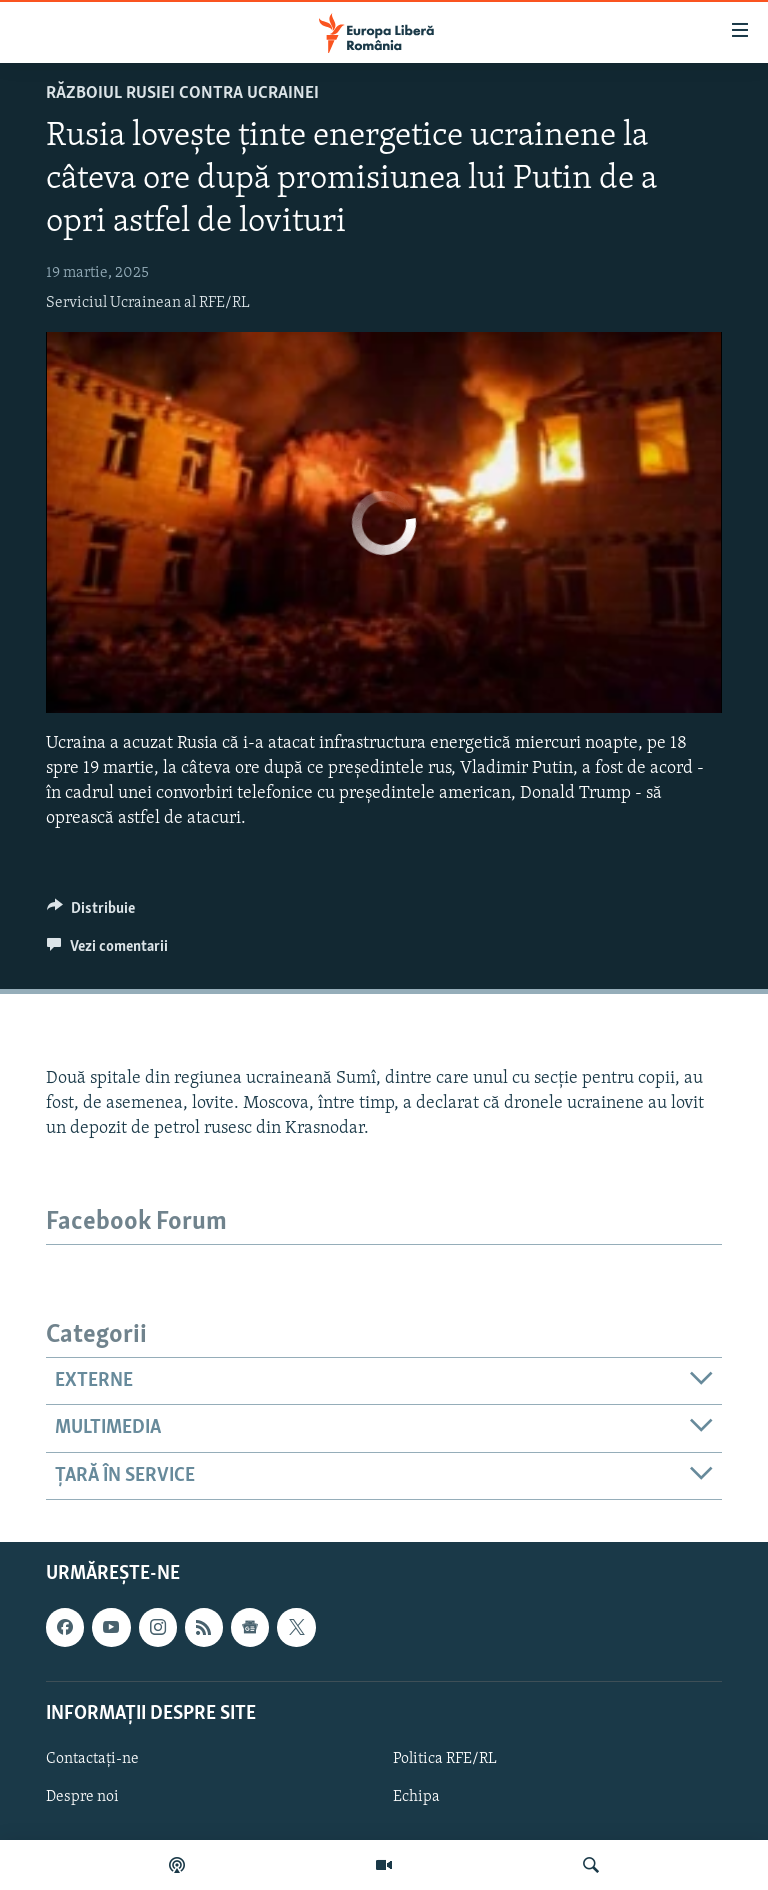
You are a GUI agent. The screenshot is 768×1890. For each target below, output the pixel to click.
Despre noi (82, 1797)
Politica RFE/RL (445, 1759)
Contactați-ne (92, 1759)
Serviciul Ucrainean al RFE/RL (148, 303)
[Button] (91, 913)
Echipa (416, 1797)
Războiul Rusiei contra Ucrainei (182, 93)
